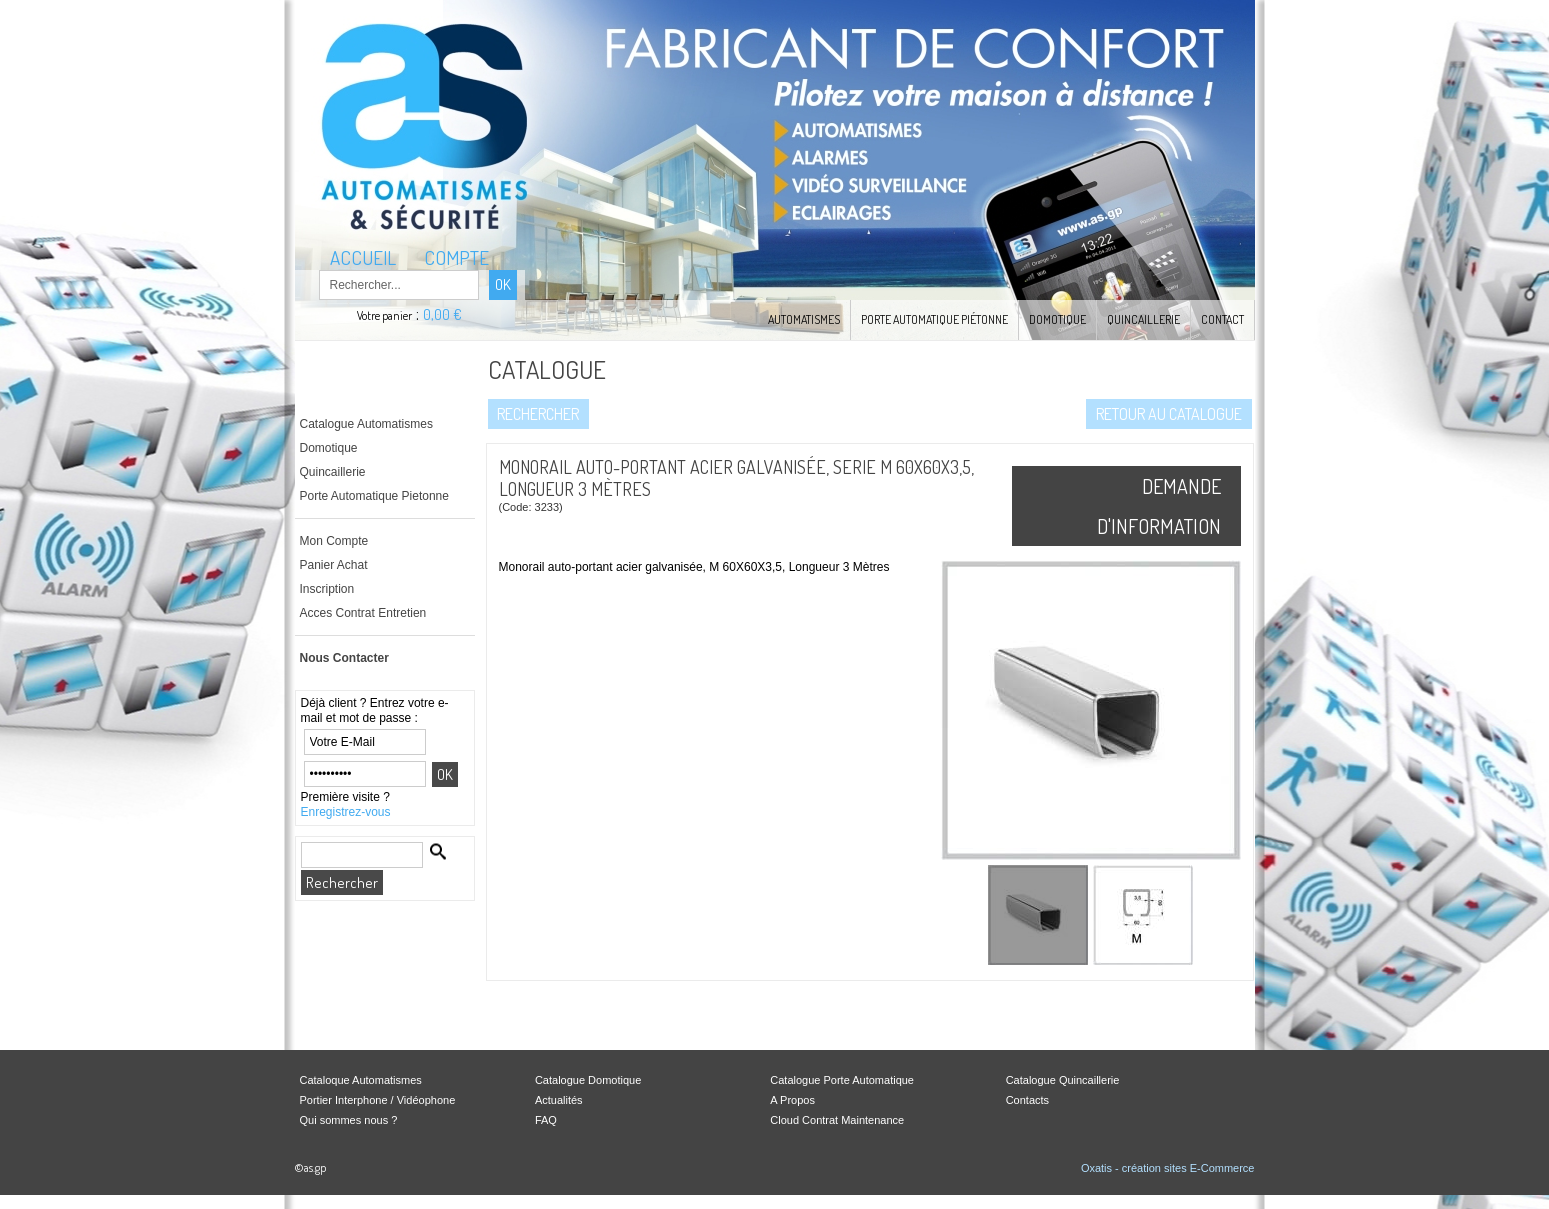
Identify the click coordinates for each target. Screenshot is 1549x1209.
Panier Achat (334, 565)
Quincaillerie (1143, 319)
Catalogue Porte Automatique (842, 1080)
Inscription (327, 589)
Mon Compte (334, 541)
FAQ (546, 1120)
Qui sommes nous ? (349, 1120)
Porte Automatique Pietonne (374, 496)
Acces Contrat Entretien (363, 613)
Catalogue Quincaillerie (1063, 1080)
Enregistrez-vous (346, 812)
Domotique (1057, 319)
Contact (1222, 319)
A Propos (792, 1100)
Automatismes (804, 319)
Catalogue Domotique (588, 1080)
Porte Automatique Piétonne (934, 319)
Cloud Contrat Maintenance (837, 1120)
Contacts (1027, 1100)
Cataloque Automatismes (361, 1080)
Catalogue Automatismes (366, 424)
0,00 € (442, 314)
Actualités (559, 1100)
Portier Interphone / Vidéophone (378, 1100)
